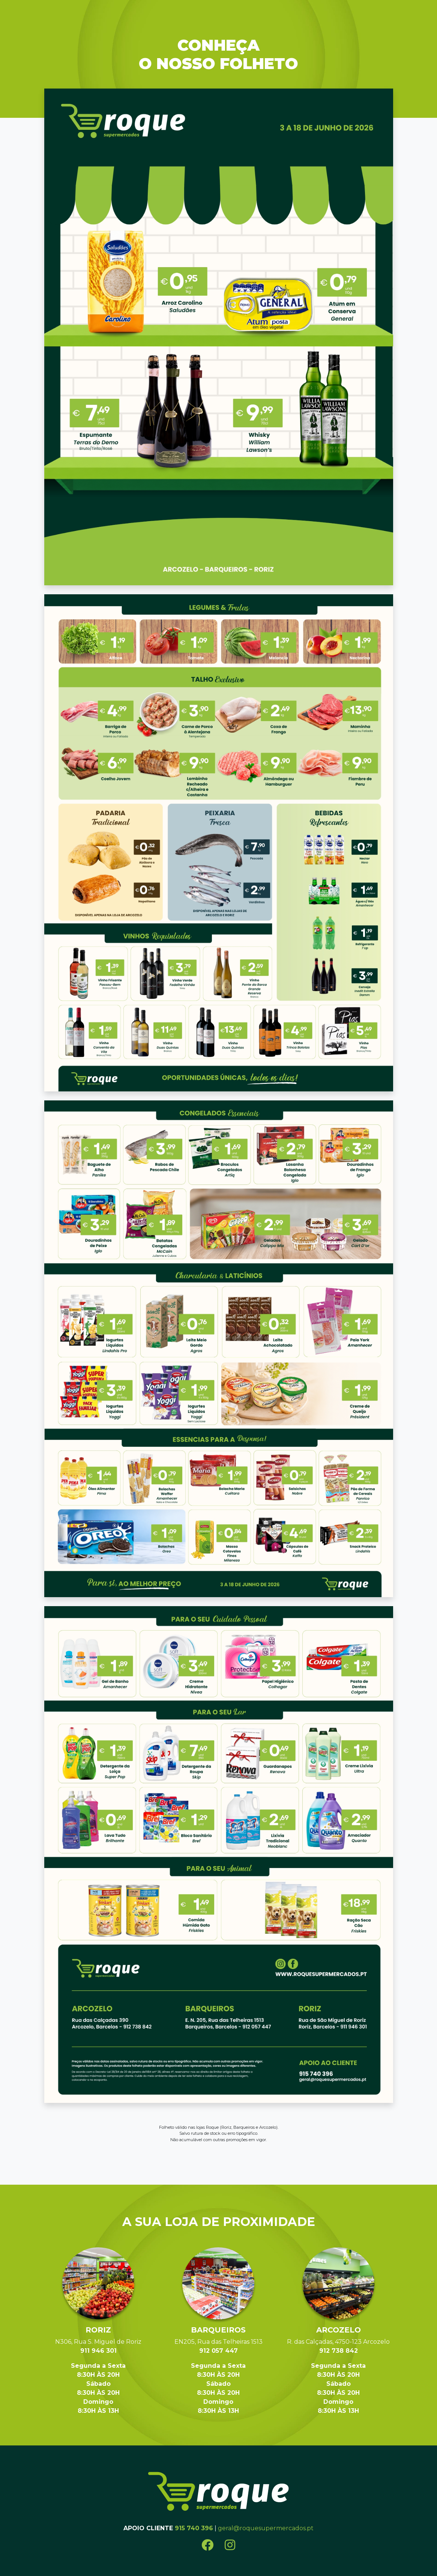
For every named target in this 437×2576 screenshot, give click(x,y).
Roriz (98, 2329)
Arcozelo (338, 2329)
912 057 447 (218, 2350)
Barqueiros (218, 2329)
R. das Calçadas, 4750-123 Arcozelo (338, 2341)
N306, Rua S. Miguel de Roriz (98, 2341)
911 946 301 (98, 2350)
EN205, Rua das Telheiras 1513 (218, 2341)
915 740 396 (194, 2528)
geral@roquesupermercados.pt (266, 2528)
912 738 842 (338, 2350)
